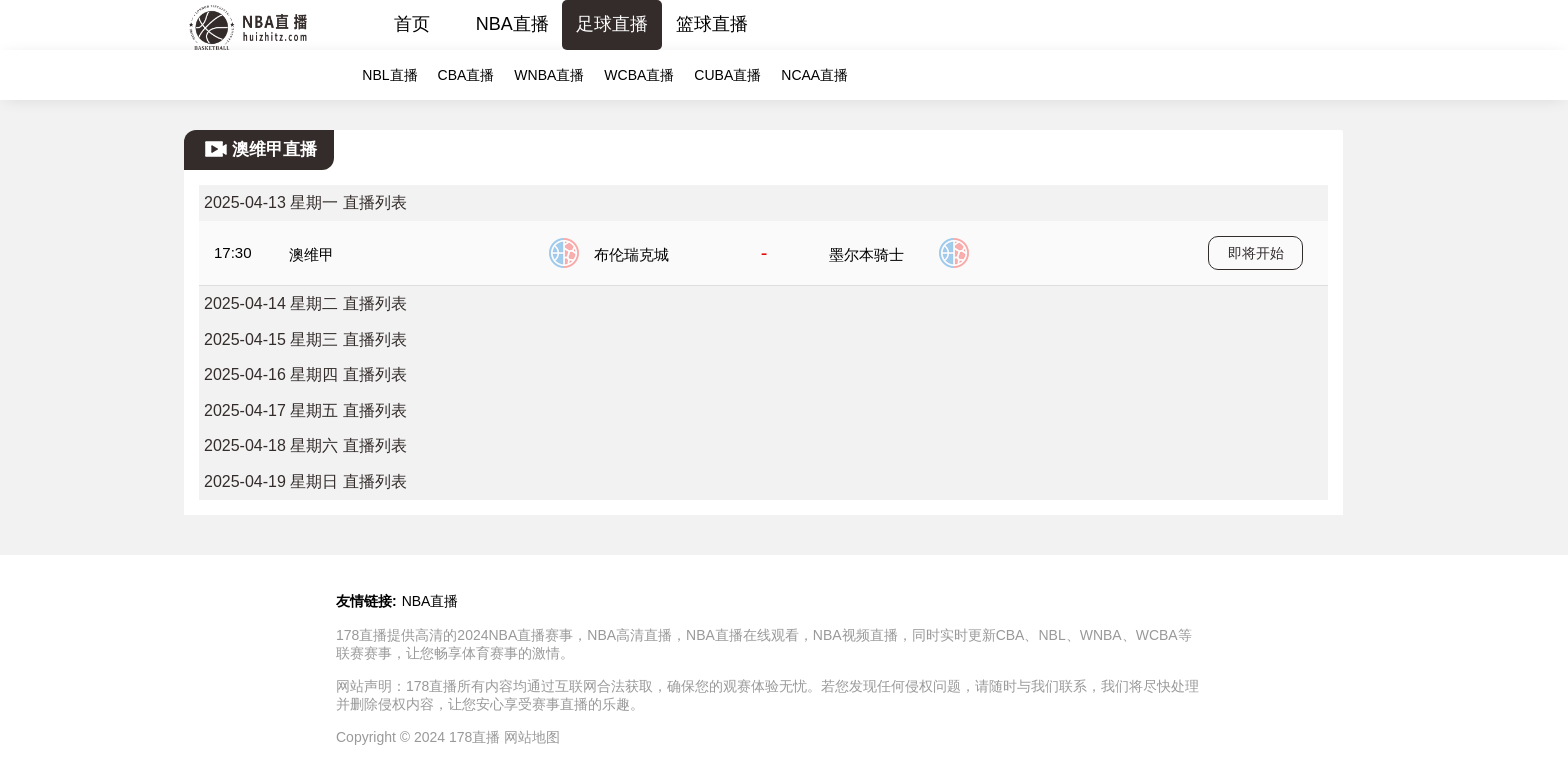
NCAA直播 (814, 75)
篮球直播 (712, 24)
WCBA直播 (639, 75)
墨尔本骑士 (866, 254)
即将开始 (1256, 253)
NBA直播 (512, 24)
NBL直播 (389, 75)
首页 (412, 24)
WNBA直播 (549, 75)
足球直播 (612, 24)
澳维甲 (311, 254)
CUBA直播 (727, 75)
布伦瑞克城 (631, 254)
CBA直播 (466, 75)
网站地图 (532, 737)
